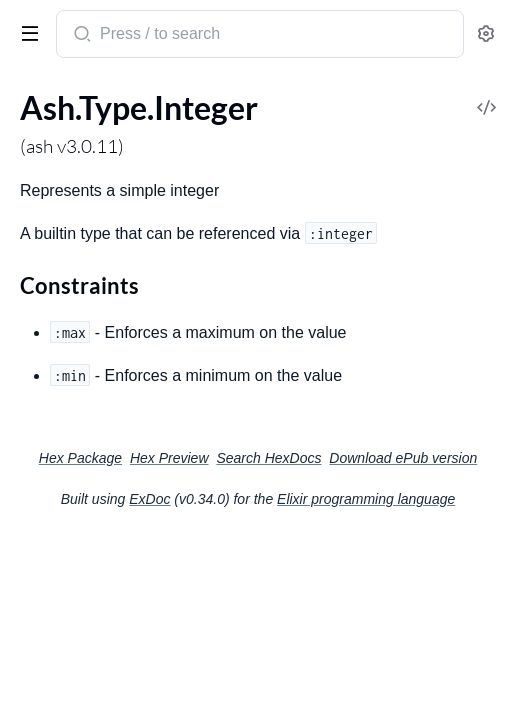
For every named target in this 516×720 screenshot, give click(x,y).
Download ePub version (403, 458)
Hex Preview (169, 458)
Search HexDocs (268, 458)
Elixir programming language (366, 499)
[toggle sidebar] (26, 32)
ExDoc (149, 499)
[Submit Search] (80, 36)
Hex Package (80, 458)
